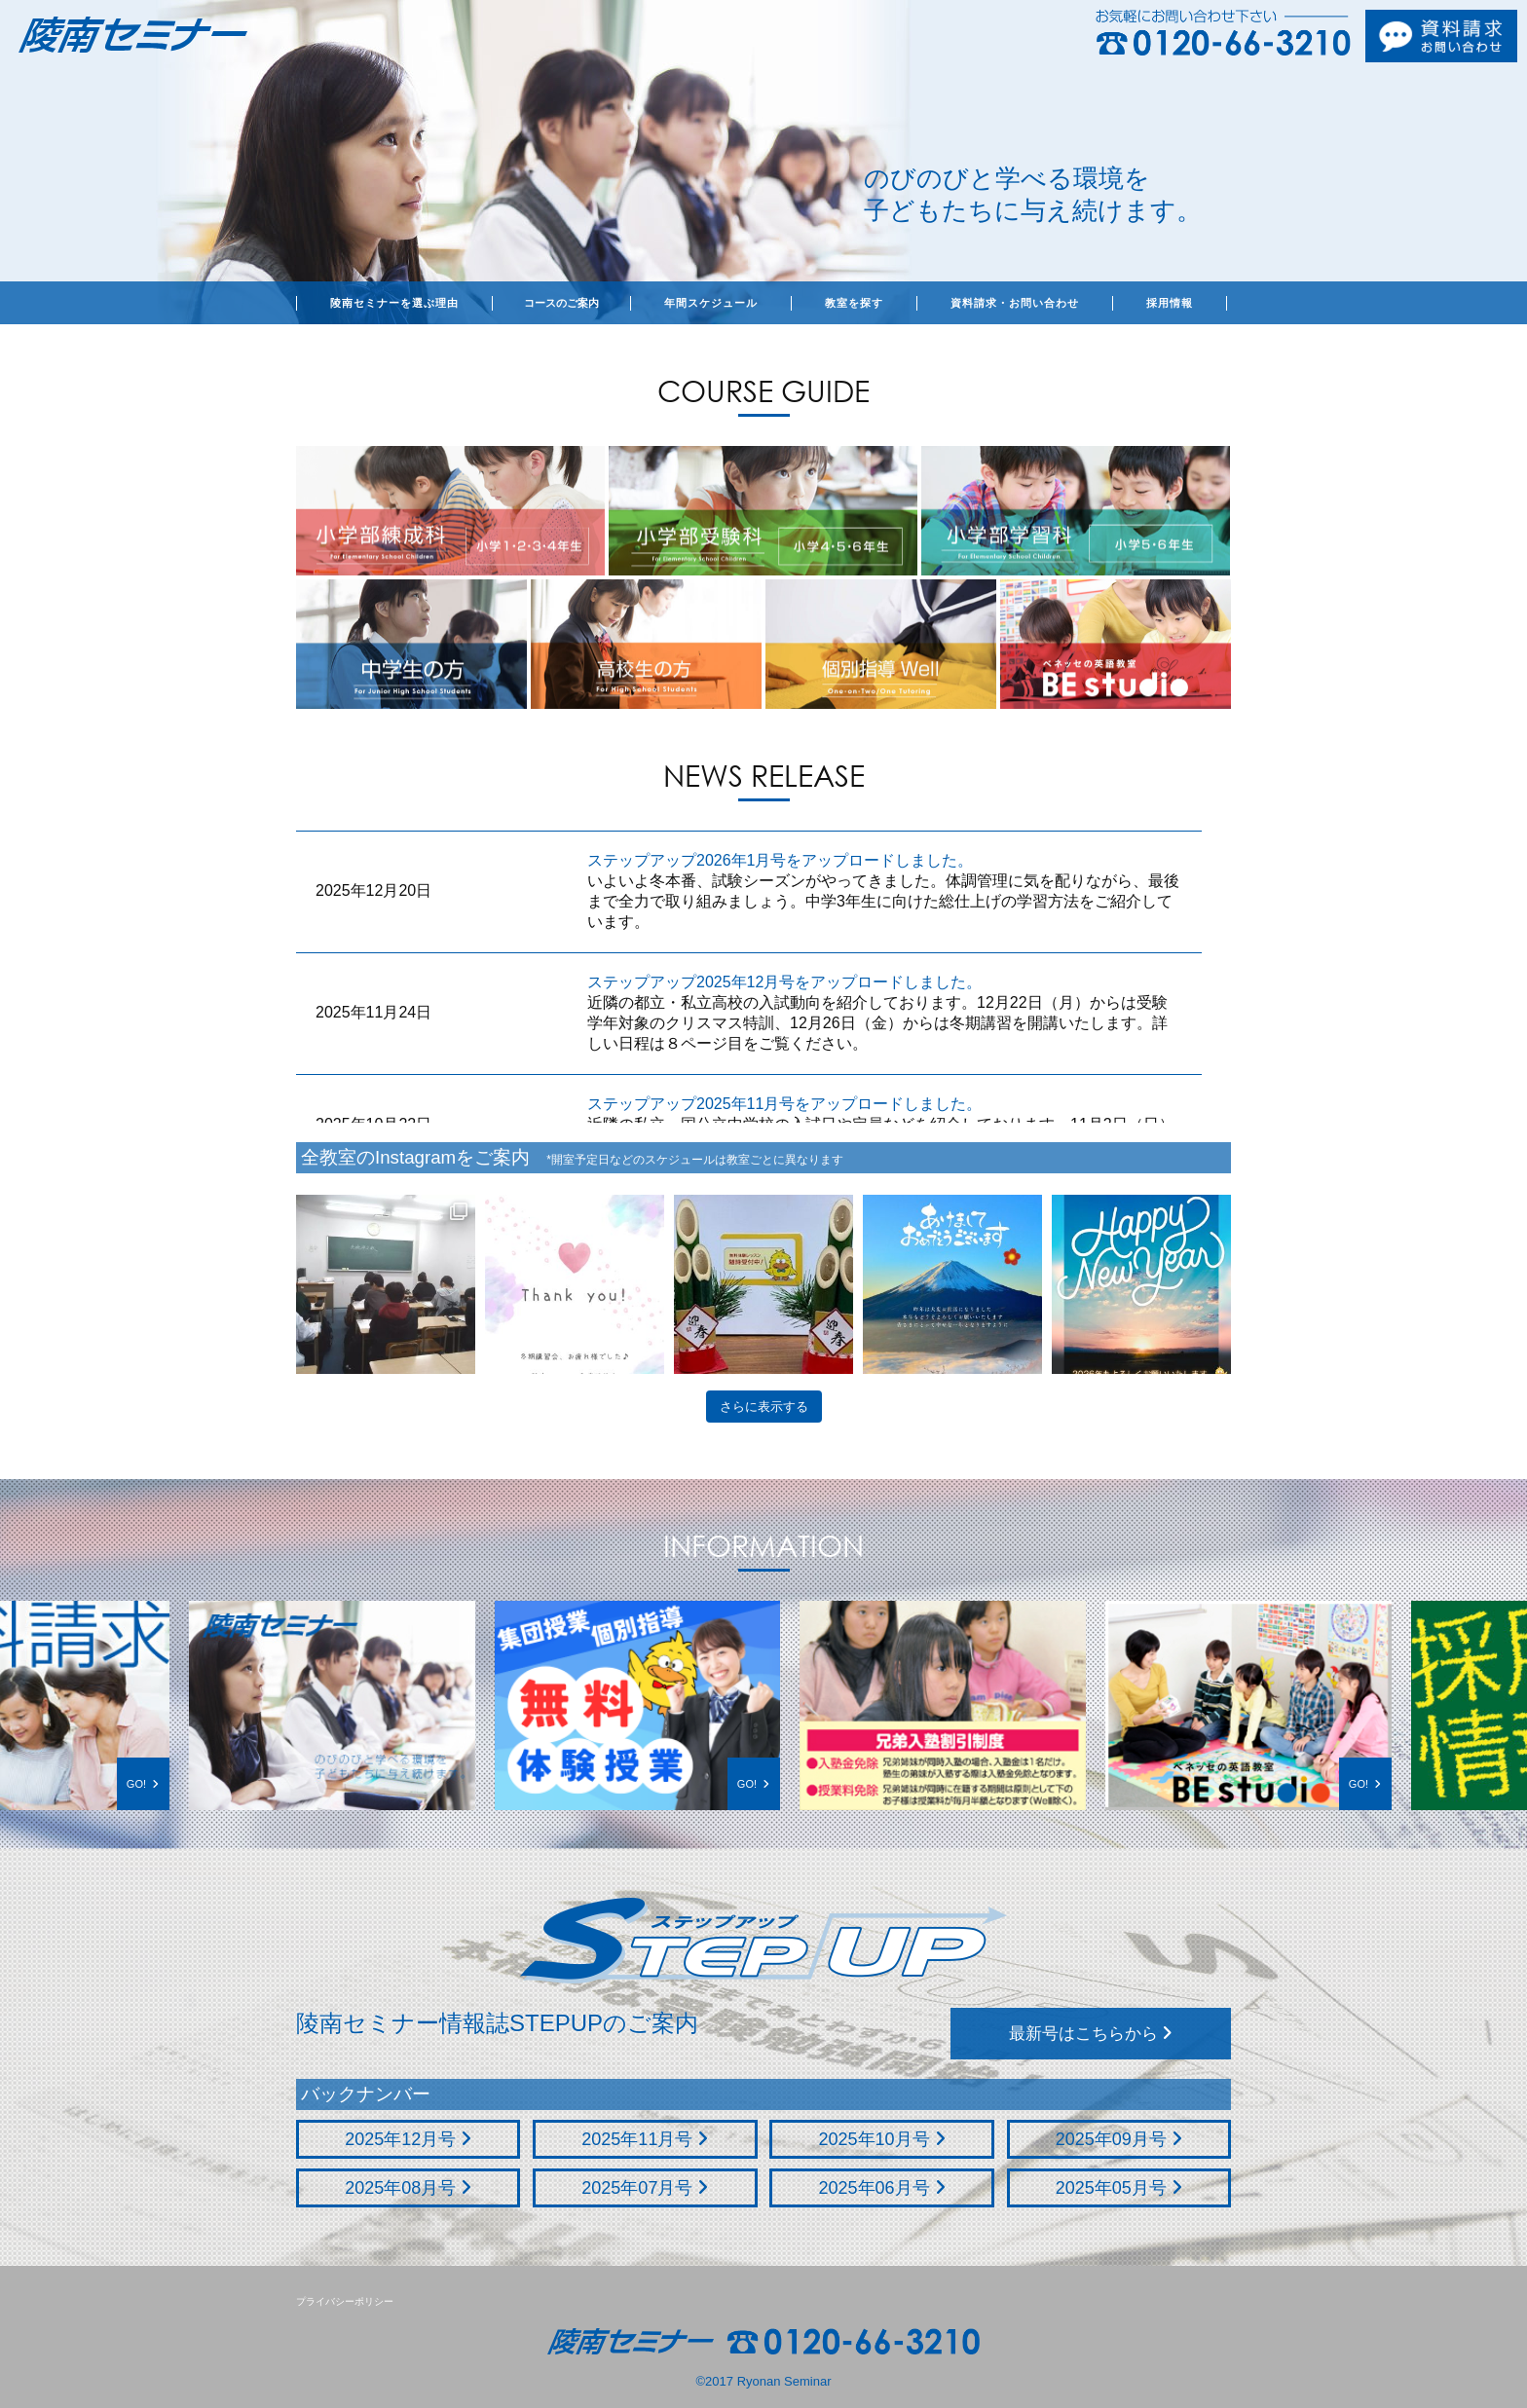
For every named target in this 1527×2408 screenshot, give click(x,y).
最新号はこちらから (1091, 2033)
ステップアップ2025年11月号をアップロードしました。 (784, 1103)
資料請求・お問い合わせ (1014, 303)
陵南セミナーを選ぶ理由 (394, 303)
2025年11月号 (644, 2139)
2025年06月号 (882, 2188)
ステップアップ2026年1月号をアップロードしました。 (780, 860)
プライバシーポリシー (344, 2301)
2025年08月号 (408, 2188)
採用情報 (1169, 303)
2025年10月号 (882, 2139)
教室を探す (854, 303)
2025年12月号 (408, 2139)
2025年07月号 (644, 2188)
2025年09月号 (1119, 2139)
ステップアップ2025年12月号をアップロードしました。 (784, 982)
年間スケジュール (711, 303)
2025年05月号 (1119, 2188)
